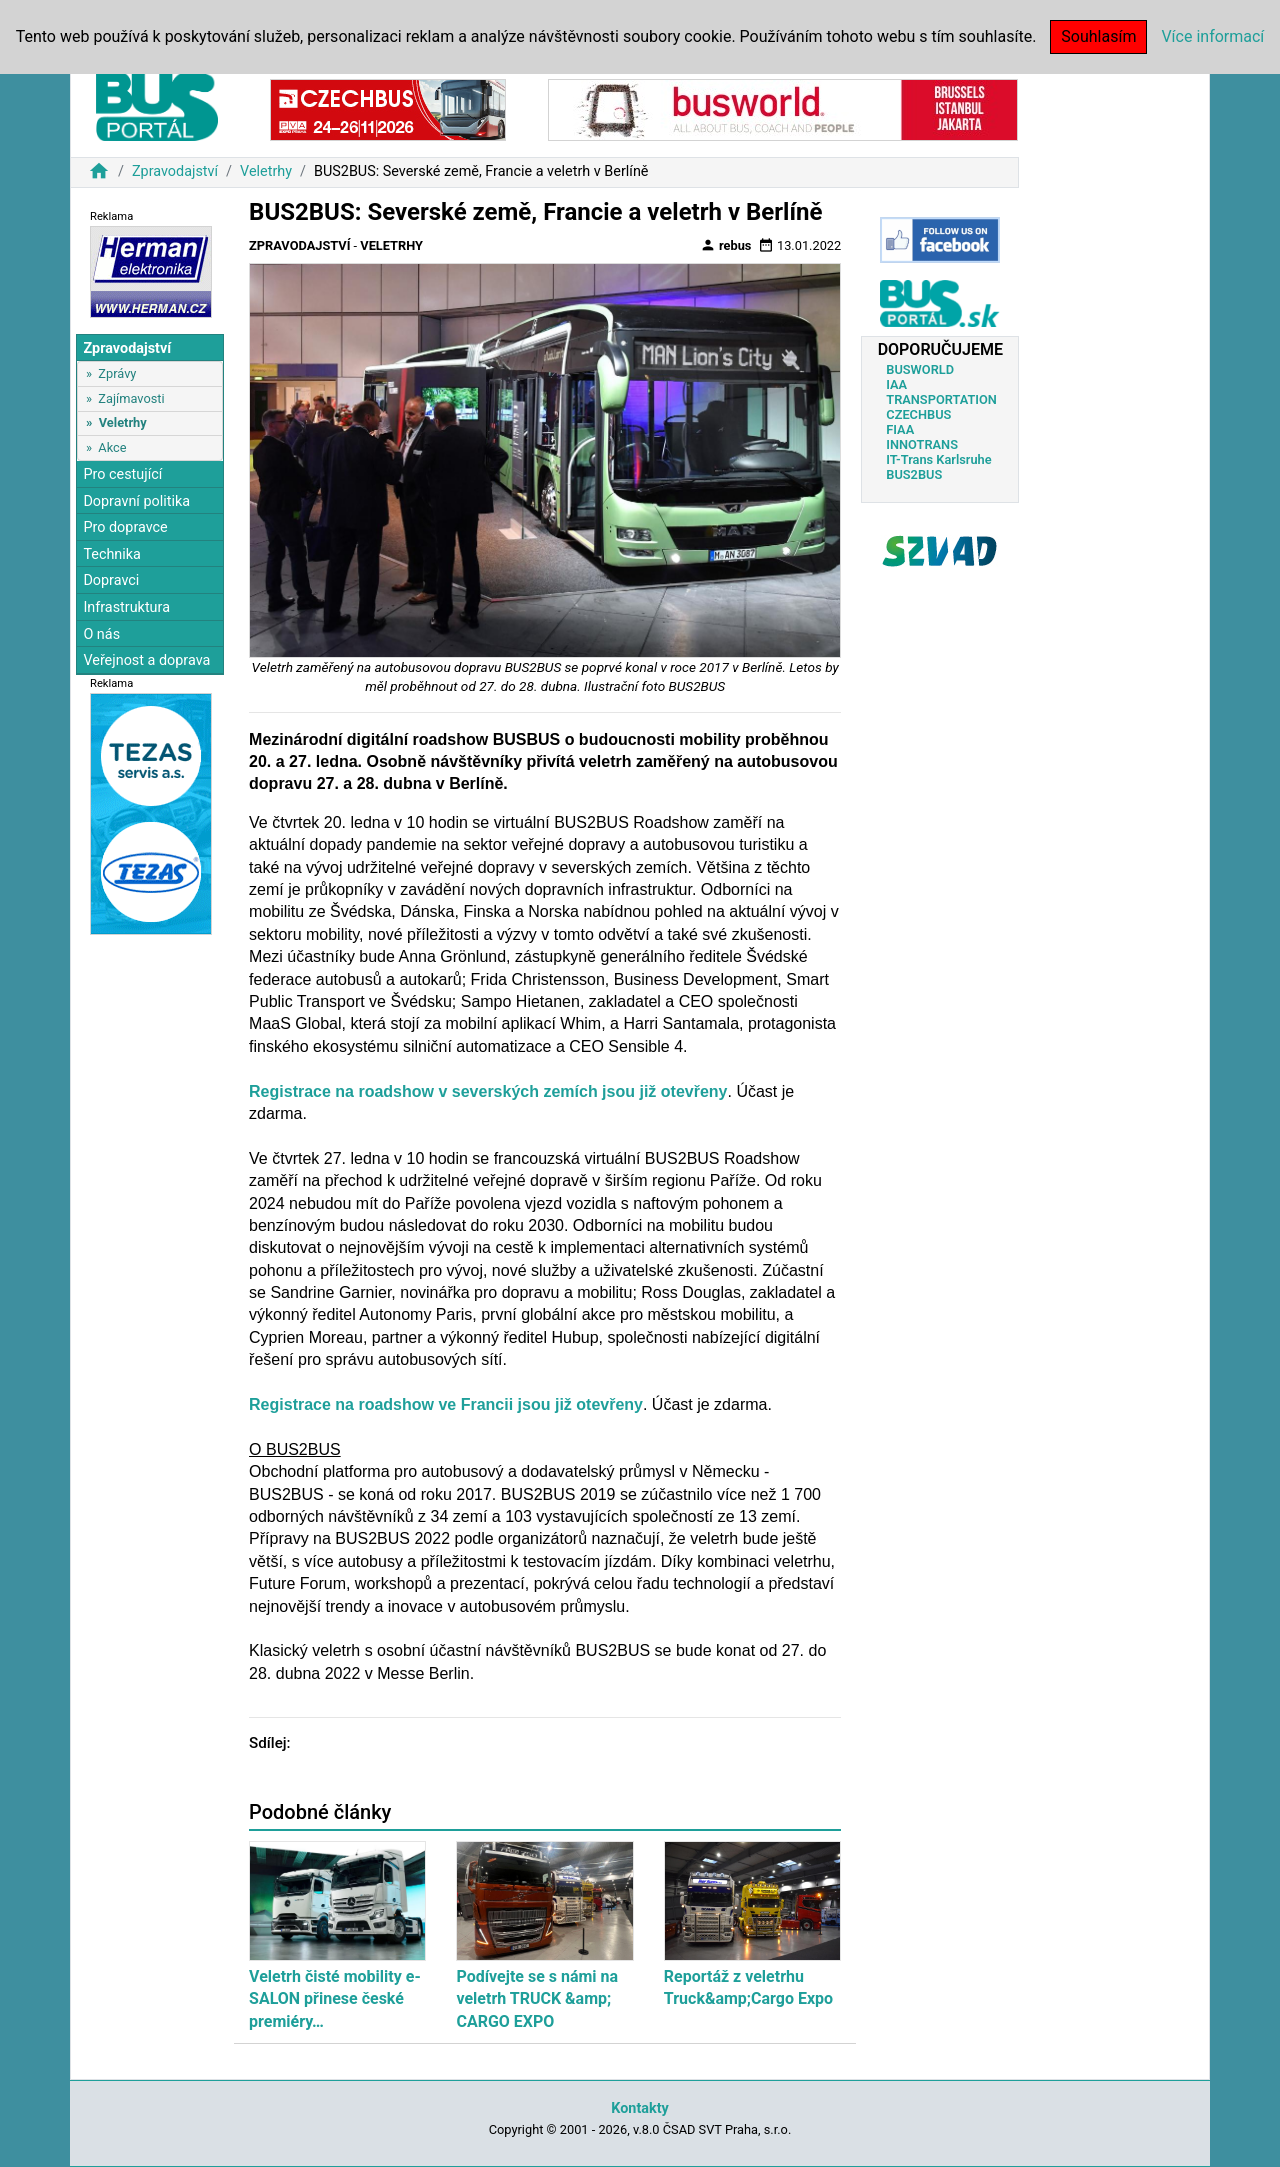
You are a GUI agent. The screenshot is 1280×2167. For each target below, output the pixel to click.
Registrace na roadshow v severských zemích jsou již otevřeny (488, 1091)
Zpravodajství (175, 171)
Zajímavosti (131, 398)
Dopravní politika (136, 501)
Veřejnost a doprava (146, 660)
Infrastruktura (126, 607)
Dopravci (111, 580)
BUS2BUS (914, 474)
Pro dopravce (125, 527)
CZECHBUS (918, 414)
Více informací (1212, 36)
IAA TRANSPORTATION (941, 392)
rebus (726, 245)
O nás (101, 634)
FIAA (900, 429)
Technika (112, 554)
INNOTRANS (922, 444)
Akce (112, 447)
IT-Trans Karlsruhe (938, 459)
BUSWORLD (920, 369)
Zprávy (117, 373)
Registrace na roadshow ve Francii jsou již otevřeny (446, 1404)
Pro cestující (122, 474)
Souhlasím (1098, 36)
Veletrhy (266, 171)
